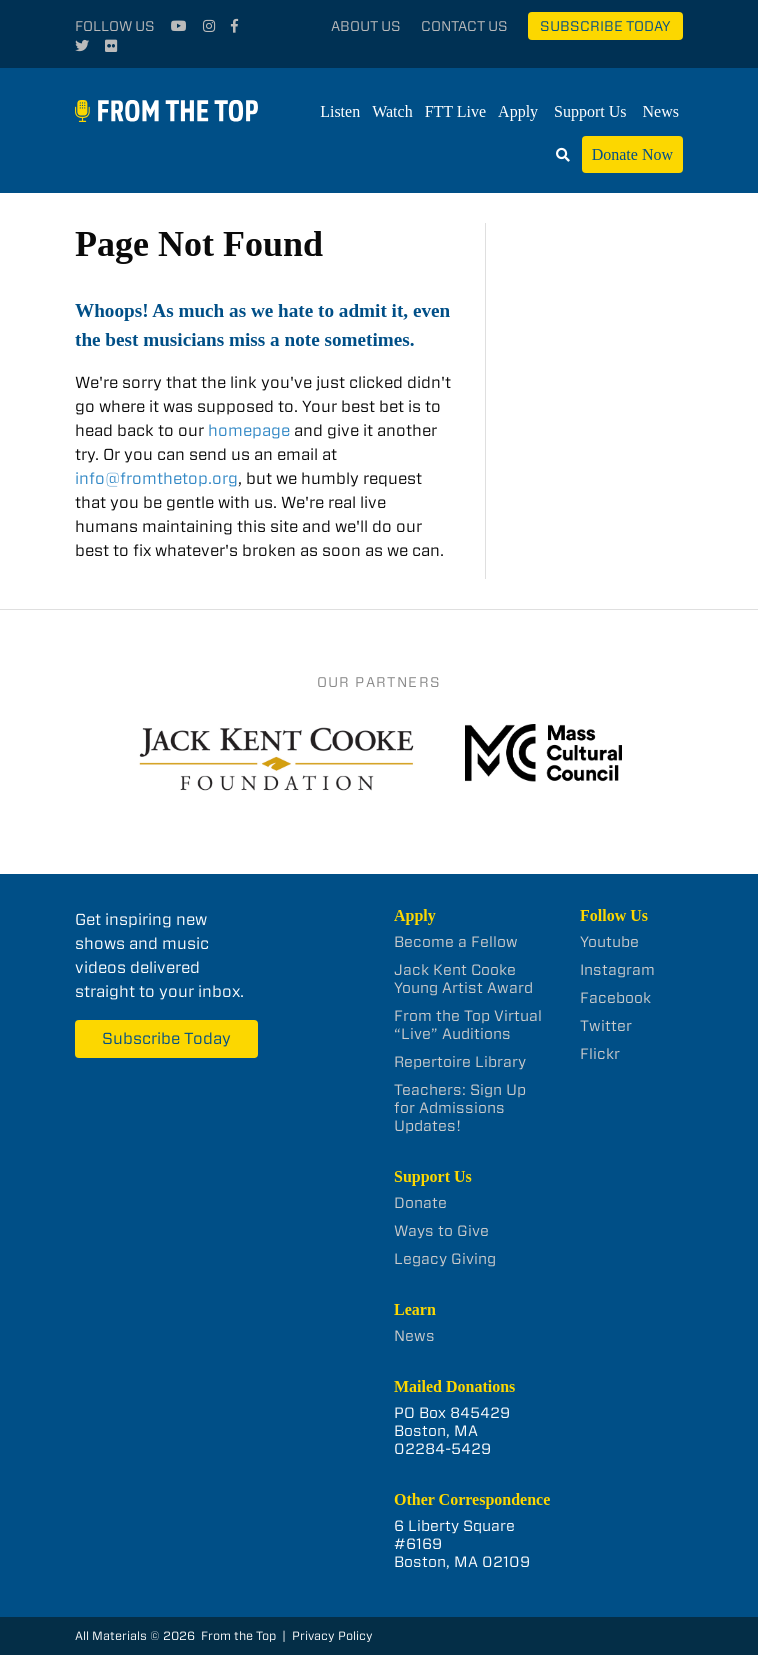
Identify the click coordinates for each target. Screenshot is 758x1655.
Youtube (609, 942)
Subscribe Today (605, 26)
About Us (366, 26)
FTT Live (455, 111)
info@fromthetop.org (156, 478)
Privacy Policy (332, 1635)
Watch (392, 111)
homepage (249, 430)
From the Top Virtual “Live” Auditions (468, 1025)
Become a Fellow (456, 942)
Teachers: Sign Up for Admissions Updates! (460, 1108)
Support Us (590, 111)
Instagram (617, 970)
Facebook (615, 998)
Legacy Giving (445, 1259)
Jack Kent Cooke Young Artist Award (463, 979)
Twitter (606, 1026)
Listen (340, 111)
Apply (518, 111)
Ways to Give (441, 1231)
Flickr (600, 1054)
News (661, 111)
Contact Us (464, 26)
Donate (420, 1203)
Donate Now (632, 154)
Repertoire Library (460, 1062)
